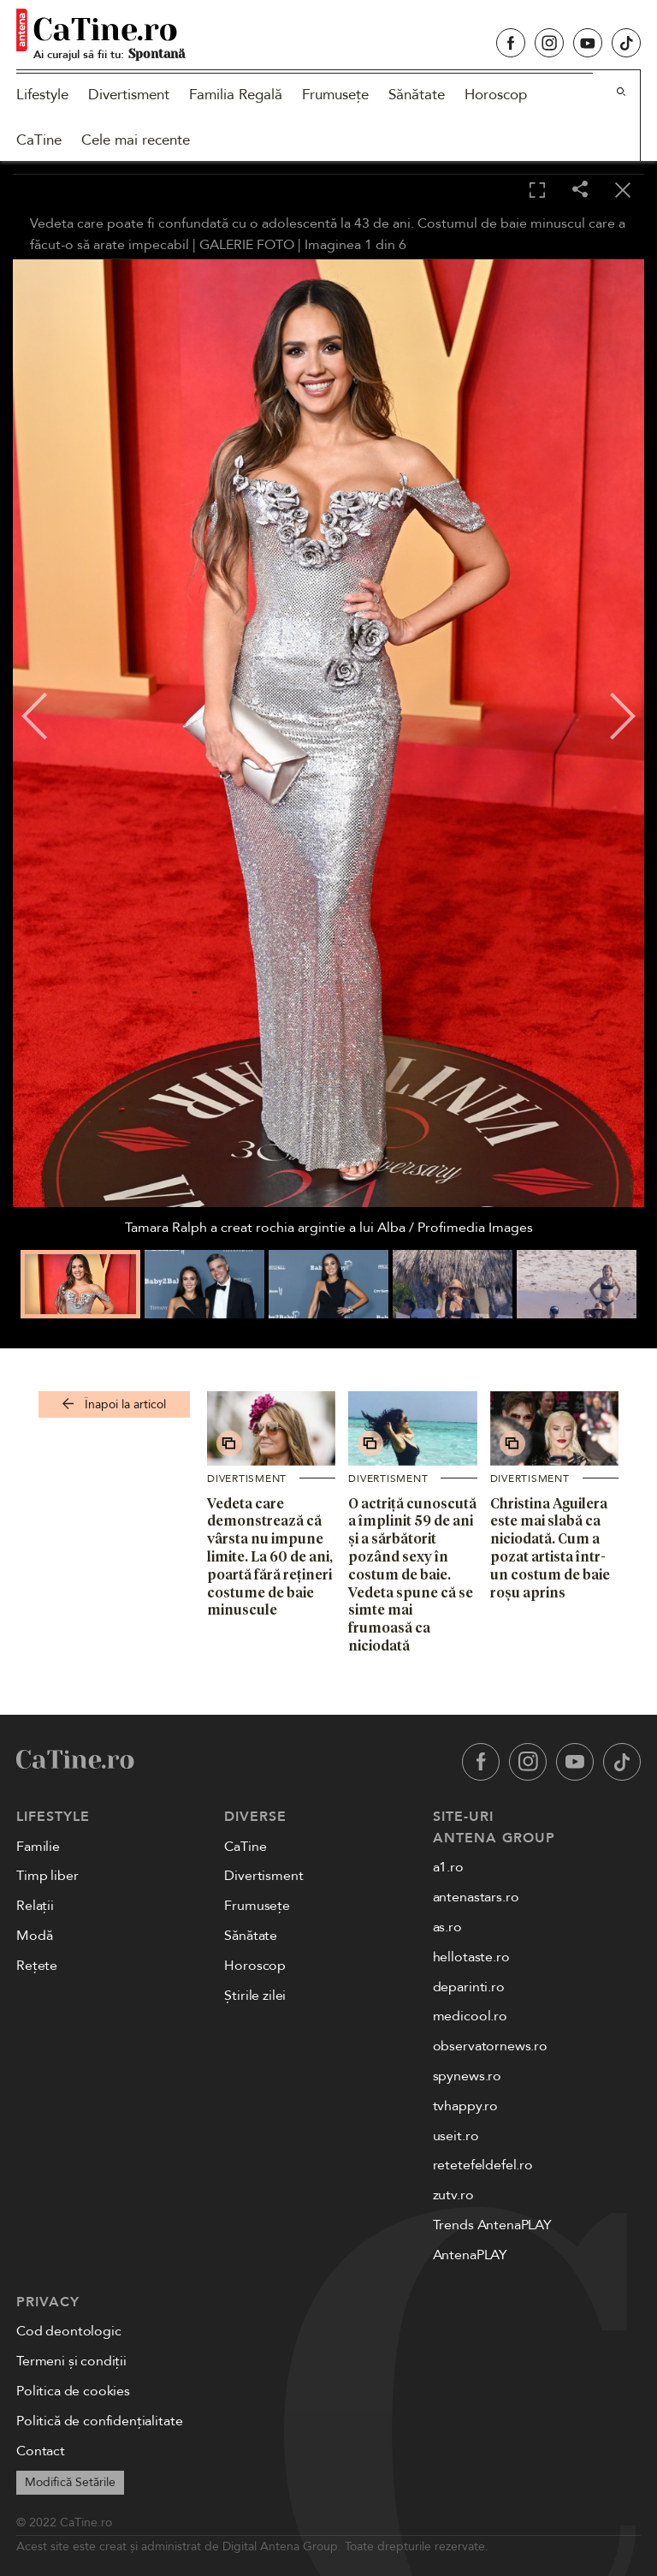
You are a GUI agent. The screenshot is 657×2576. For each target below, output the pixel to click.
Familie (38, 1846)
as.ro (447, 1927)
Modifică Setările (70, 2482)
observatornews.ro (490, 2046)
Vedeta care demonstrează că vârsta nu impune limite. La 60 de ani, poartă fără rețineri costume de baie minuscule (270, 1557)
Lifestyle (42, 94)
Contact (40, 2451)
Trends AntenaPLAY (492, 2225)
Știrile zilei (255, 1995)
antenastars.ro (476, 1897)
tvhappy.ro (465, 2106)
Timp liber (47, 1875)
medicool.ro (470, 2016)
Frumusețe (335, 94)
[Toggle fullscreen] (537, 191)
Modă (34, 1935)
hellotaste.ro (471, 1957)
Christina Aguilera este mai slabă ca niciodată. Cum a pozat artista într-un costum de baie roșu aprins (550, 1548)
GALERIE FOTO (246, 244)
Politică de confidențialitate (99, 2421)
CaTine (39, 140)
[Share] (580, 190)
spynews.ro (467, 2076)
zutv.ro (453, 2195)
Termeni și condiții (71, 2361)
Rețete (36, 1965)
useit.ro (456, 2136)
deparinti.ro (469, 1987)
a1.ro (448, 1867)
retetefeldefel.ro (483, 2165)
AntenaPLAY (470, 2255)
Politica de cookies (73, 2391)
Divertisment (128, 94)
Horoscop (496, 94)
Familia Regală (235, 94)
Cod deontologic (68, 2331)
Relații (35, 1905)
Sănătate (416, 94)
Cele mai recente (135, 140)
